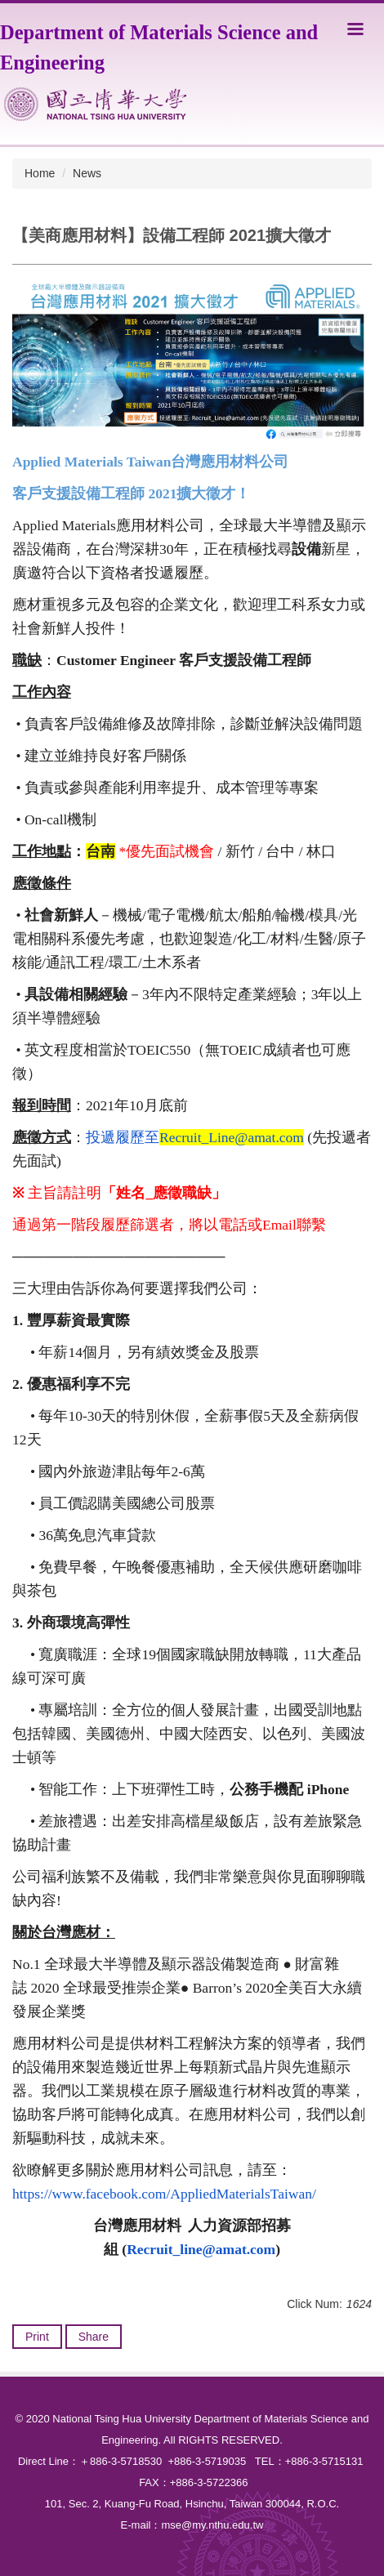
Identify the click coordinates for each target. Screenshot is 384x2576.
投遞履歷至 (195, 1137)
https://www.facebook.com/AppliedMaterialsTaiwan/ (164, 2193)
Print (37, 2336)
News (87, 173)
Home (40, 173)
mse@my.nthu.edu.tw (212, 2525)
